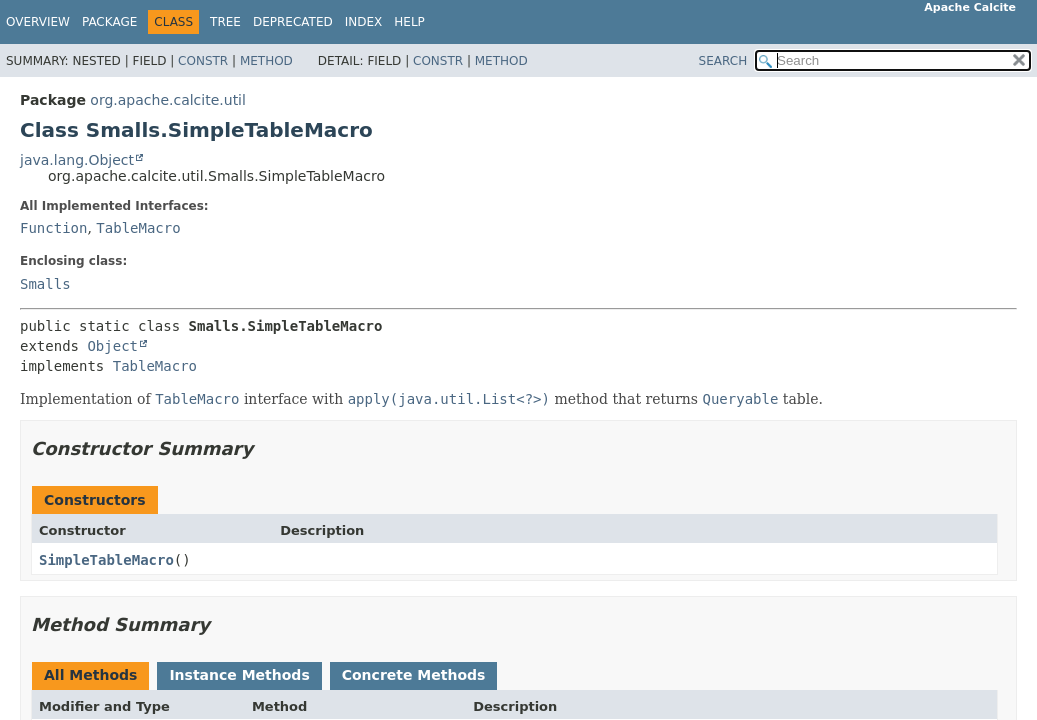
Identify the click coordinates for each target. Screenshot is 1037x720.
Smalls (45, 284)
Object (112, 346)
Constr (203, 61)
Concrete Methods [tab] (414, 675)
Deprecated (293, 22)
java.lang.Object (77, 160)
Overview (38, 22)
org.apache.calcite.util (168, 100)
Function (53, 228)
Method (266, 61)
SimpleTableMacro (106, 560)
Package (109, 22)
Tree (225, 22)
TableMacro (138, 228)
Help (409, 22)
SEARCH (723, 61)
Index (364, 22)
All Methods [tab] (90, 675)
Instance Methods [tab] (239, 675)
